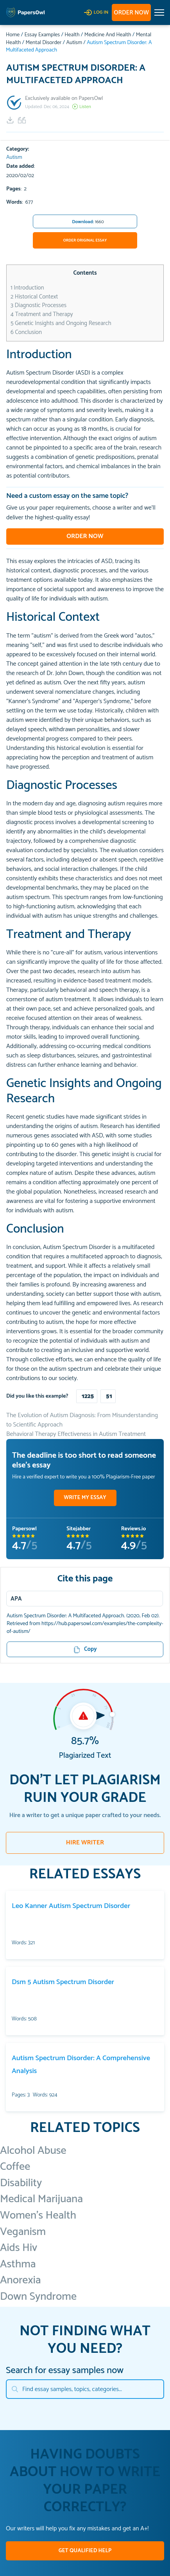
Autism (74, 42)
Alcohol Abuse (33, 2151)
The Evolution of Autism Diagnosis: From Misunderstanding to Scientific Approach (82, 1420)
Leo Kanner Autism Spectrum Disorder (71, 1906)
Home (13, 34)
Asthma (18, 2264)
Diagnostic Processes (38, 305)
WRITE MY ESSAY (85, 1497)
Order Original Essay (85, 240)
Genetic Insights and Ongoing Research (61, 323)
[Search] (85, 2389)
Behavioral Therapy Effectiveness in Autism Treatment (76, 1434)
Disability (21, 2183)
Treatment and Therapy (42, 314)
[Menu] (82, 1598)
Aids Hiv (18, 2248)
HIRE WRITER (85, 1842)
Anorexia (20, 2280)
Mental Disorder (43, 42)
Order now (131, 12)
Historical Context (34, 297)
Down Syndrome (38, 2297)
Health (71, 34)
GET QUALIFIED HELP (85, 2550)
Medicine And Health (107, 34)
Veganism (23, 2232)
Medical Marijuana (41, 2199)
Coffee (15, 2167)
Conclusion (26, 332)
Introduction (27, 288)
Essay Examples (42, 34)
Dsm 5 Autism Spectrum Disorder (63, 1982)
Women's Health (38, 2215)
